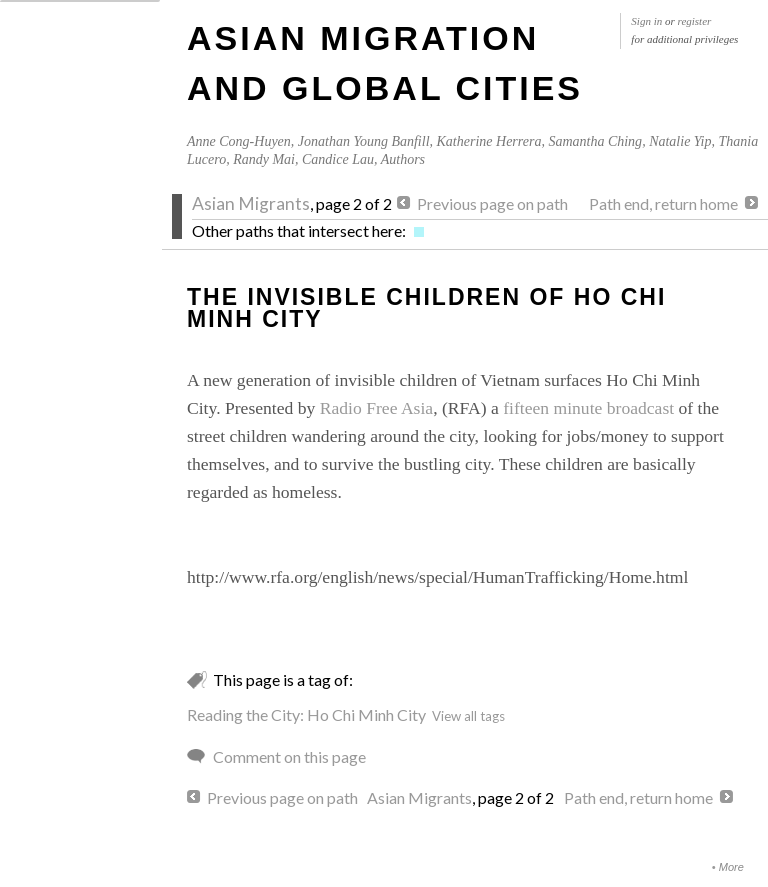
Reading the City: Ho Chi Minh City (306, 714)
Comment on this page (289, 756)
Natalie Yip (680, 141)
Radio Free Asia (376, 408)
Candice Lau (338, 159)
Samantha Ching (595, 141)
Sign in (646, 21)
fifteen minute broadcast (588, 408)
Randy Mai (264, 159)
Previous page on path (492, 203)
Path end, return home (663, 203)
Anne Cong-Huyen (239, 141)
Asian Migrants (251, 203)
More (731, 867)
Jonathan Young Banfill (364, 141)
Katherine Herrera (489, 141)
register (695, 21)
